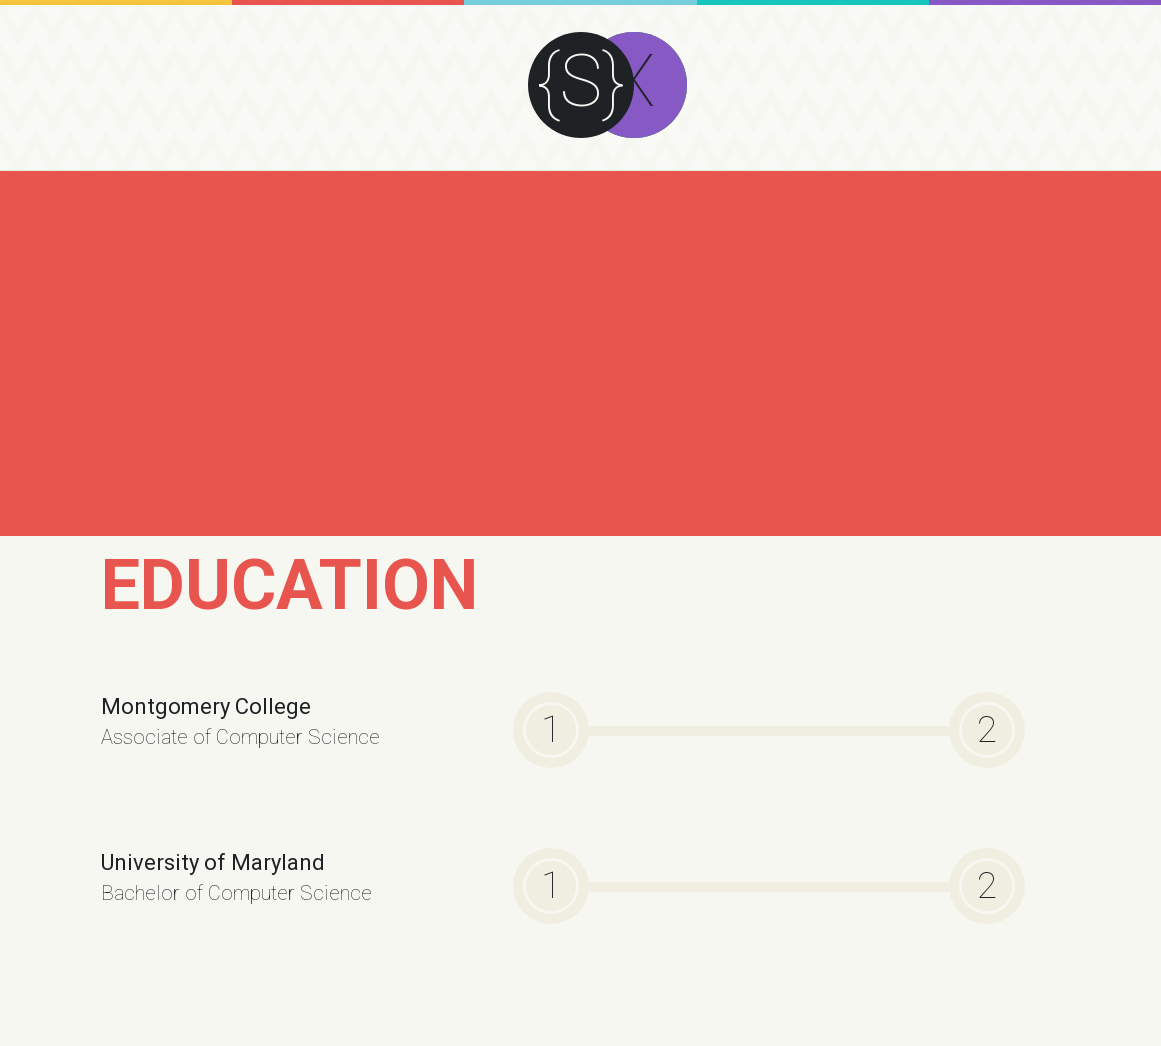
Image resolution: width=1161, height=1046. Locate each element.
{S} (580, 81)
